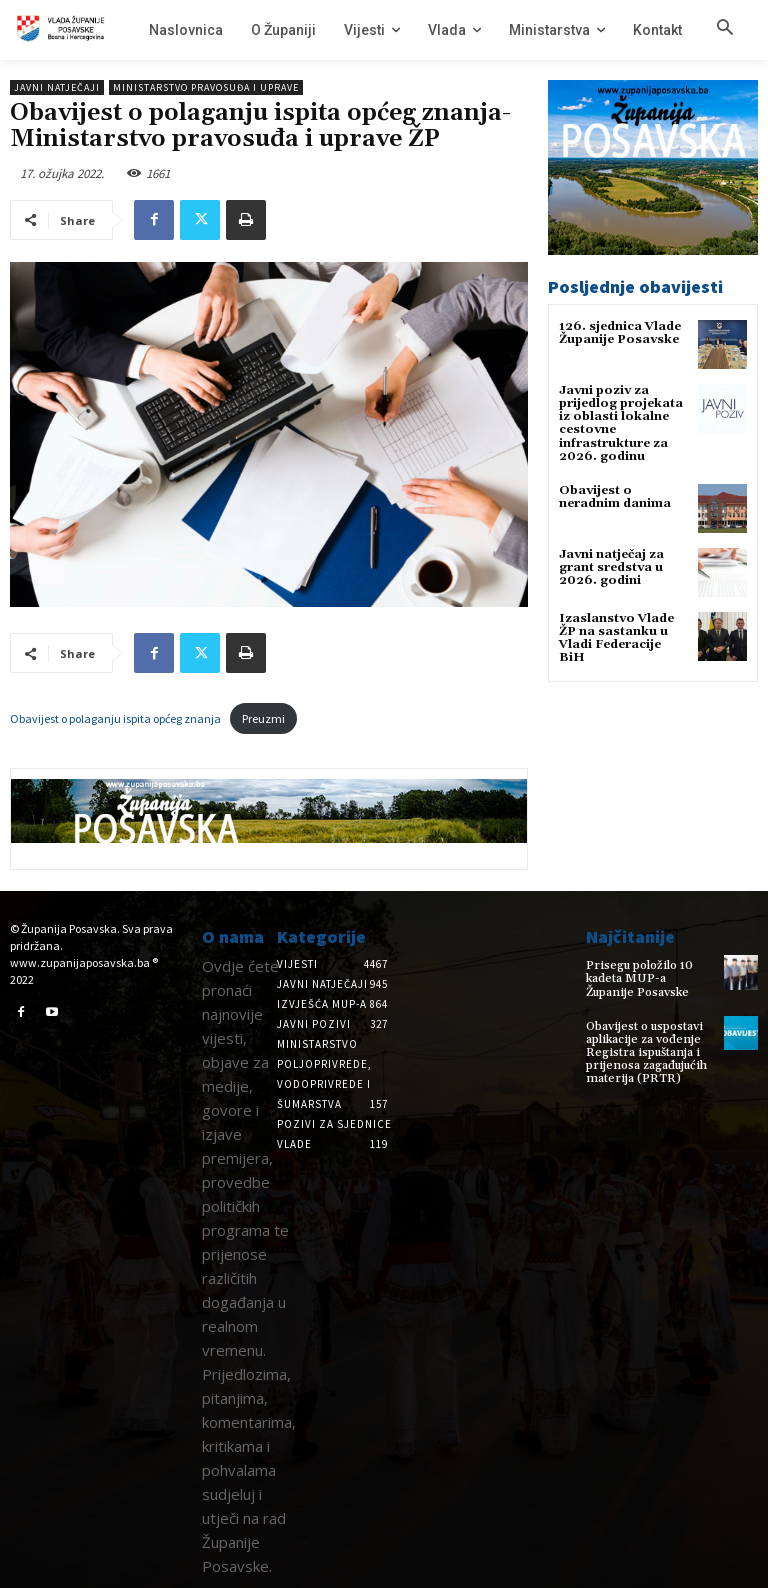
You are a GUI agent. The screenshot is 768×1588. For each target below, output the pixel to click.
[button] (725, 29)
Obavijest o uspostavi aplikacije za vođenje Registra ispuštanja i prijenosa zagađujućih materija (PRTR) (646, 1053)
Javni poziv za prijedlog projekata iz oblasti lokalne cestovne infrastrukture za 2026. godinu (621, 423)
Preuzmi (263, 718)
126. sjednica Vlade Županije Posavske (620, 333)
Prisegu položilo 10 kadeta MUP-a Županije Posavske (639, 978)
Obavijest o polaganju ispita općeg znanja (115, 718)
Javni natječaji (57, 87)
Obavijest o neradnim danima (615, 497)
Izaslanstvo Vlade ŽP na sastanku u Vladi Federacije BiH (616, 638)
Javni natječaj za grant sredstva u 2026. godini (611, 567)
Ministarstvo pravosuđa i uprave (206, 87)
